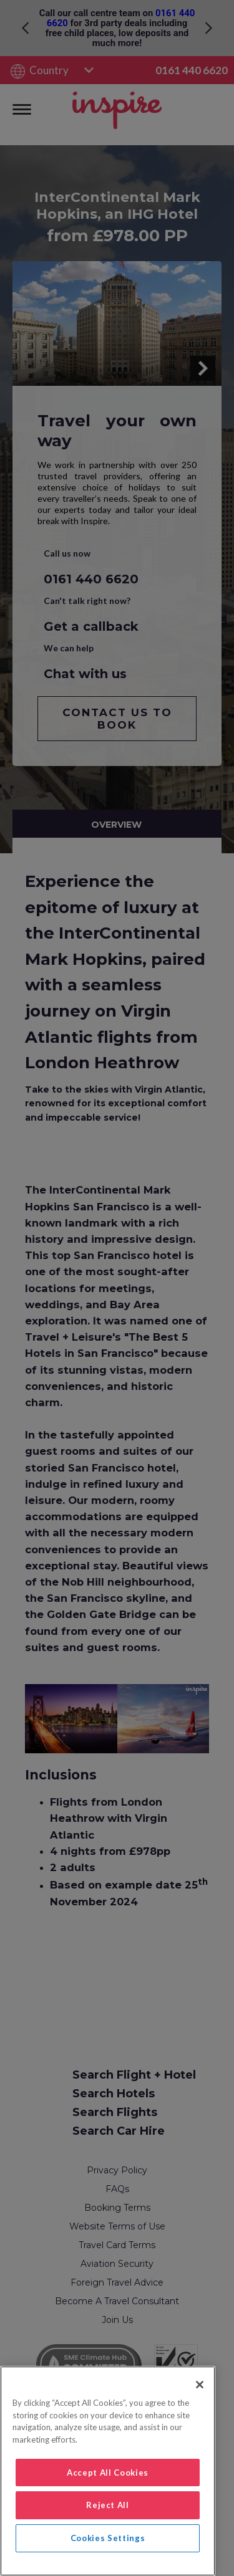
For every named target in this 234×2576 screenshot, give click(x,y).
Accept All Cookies (108, 2473)
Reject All (107, 2505)
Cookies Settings (108, 2538)
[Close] (199, 2384)
